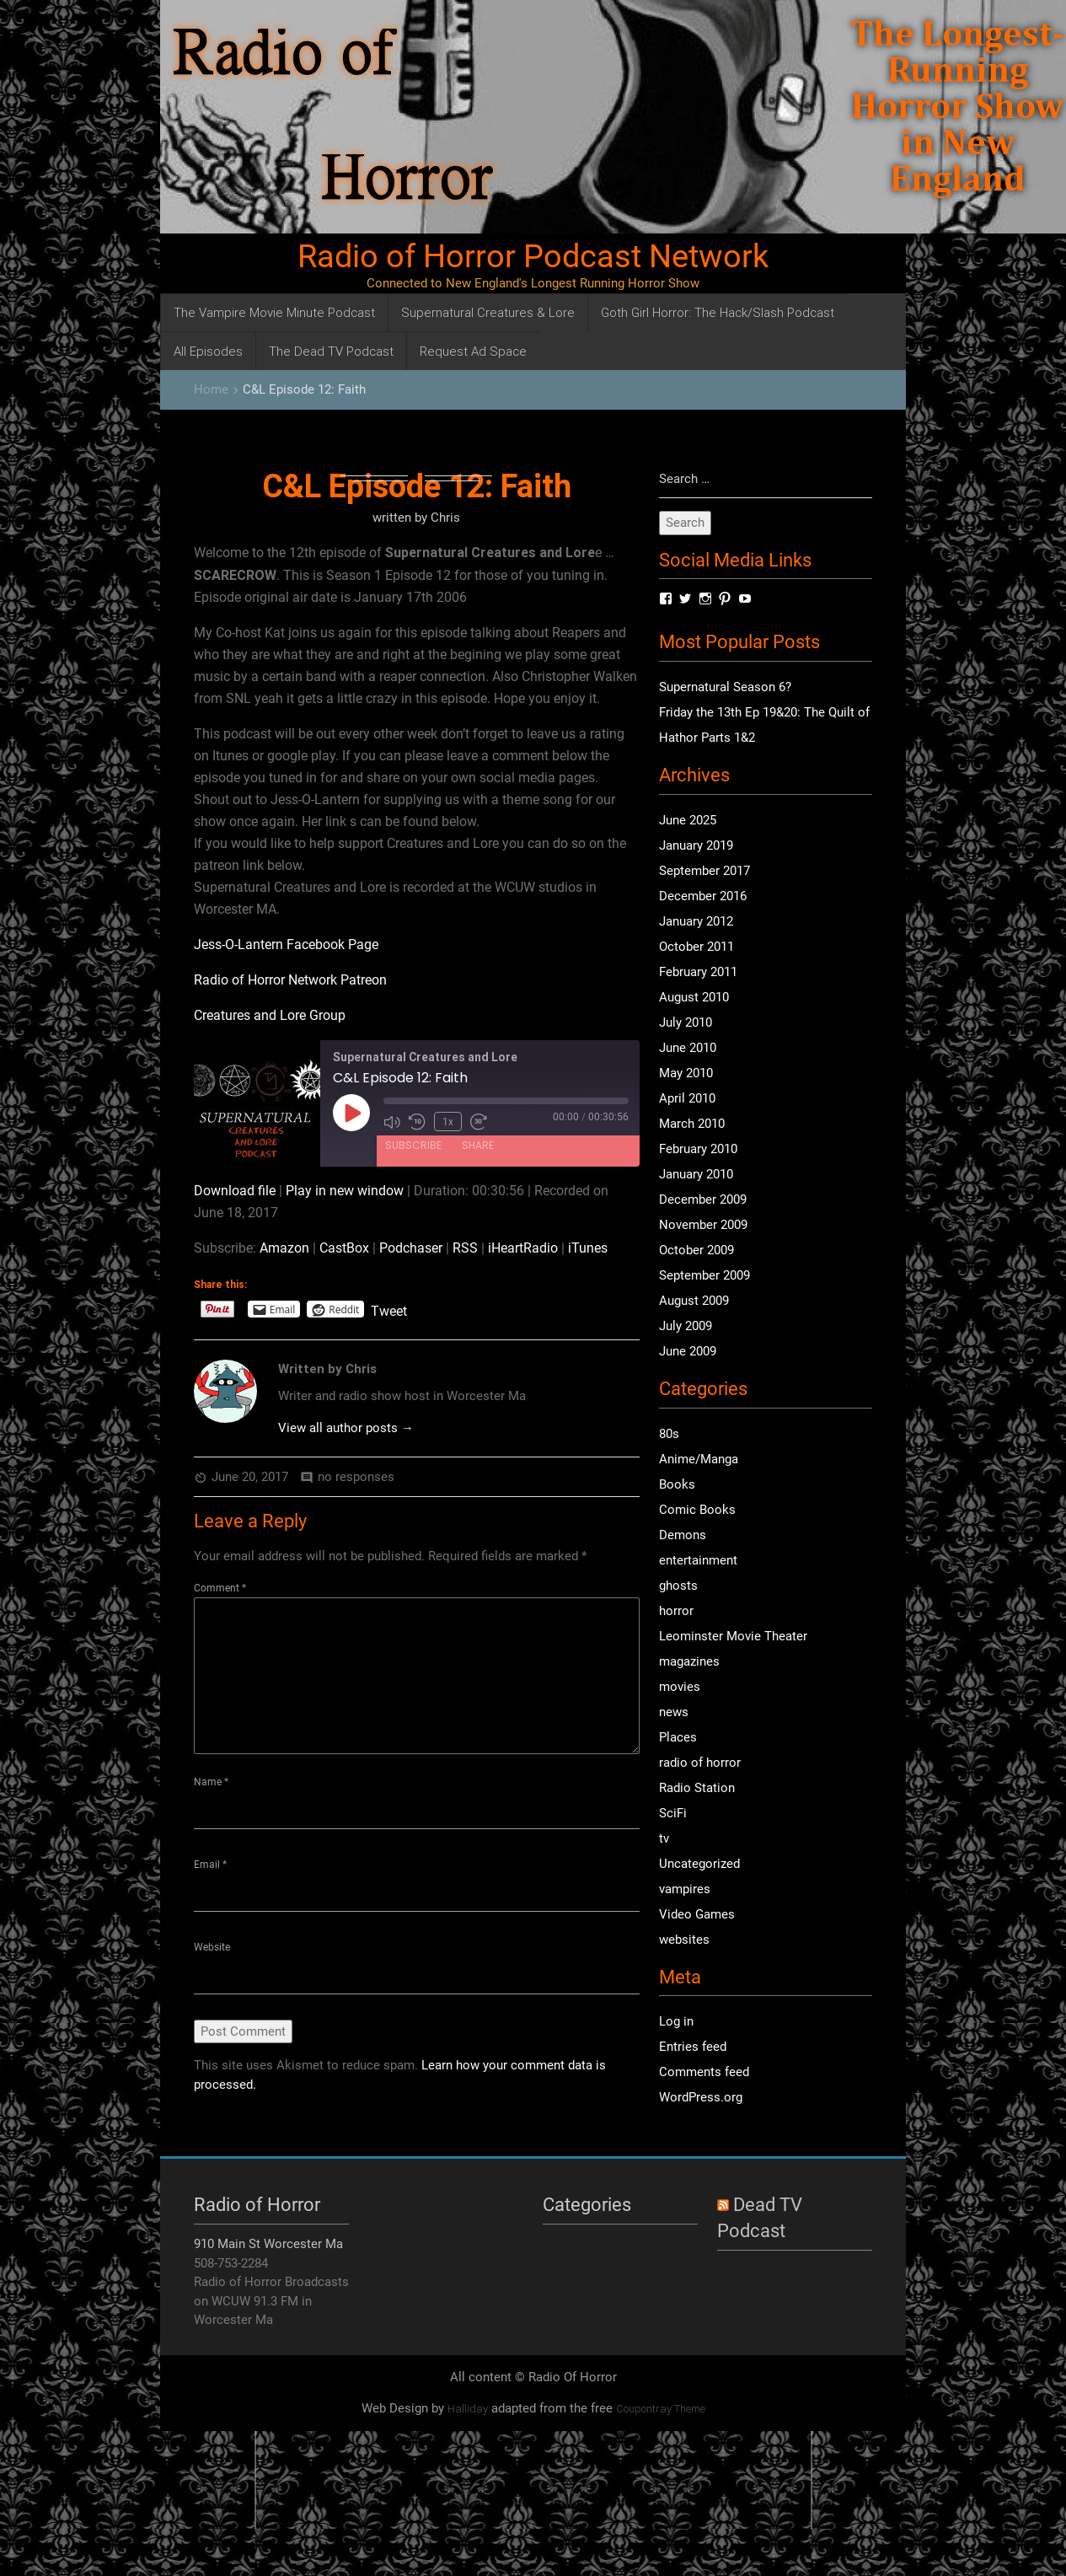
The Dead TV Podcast (331, 351)
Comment (220, 1588)
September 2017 (704, 871)
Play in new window (345, 1191)
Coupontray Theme (660, 2409)
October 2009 (696, 1250)
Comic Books (697, 1509)
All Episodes (208, 351)
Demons (682, 1535)
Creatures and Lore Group (270, 1015)
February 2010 (698, 1149)
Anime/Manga (698, 1459)
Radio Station (697, 1787)
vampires (684, 1889)
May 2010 (686, 1073)
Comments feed (704, 2072)
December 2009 (703, 1200)
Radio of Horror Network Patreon (290, 980)
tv (664, 1838)
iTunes (588, 1248)
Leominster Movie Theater (733, 1636)
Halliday (467, 2409)
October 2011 (696, 947)
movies (679, 1686)
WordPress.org (700, 2098)
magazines (689, 1661)
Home (211, 389)
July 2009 (685, 1326)
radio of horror (700, 1762)
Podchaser (410, 1248)
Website (212, 1948)
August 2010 (694, 998)
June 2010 (687, 1048)
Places (678, 1737)
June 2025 (687, 821)
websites (684, 1939)
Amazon (284, 1248)
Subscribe (413, 1144)
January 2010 (696, 1175)
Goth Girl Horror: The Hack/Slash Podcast (717, 312)
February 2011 (698, 972)
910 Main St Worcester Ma (268, 2244)
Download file (235, 1191)
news (673, 1712)
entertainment (698, 1560)
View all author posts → (346, 1428)
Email (210, 1865)
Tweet (389, 1309)
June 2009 (687, 1352)
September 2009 (704, 1276)
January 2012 (696, 922)
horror (676, 1610)
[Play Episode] (351, 1112)
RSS (465, 1248)
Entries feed (692, 2047)
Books (677, 1484)
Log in (676, 2022)
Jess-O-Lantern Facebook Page (286, 944)
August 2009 (694, 1301)
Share (478, 1144)
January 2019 (696, 846)
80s (669, 1433)
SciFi (673, 1813)
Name (211, 1782)
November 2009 (703, 1225)
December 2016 (703, 896)
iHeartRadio (523, 1248)
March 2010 (692, 1124)
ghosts (678, 1585)
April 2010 (687, 1099)
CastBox (344, 1248)
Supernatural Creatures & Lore (488, 312)
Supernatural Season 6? (725, 687)
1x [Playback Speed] (447, 1121)
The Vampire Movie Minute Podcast (274, 312)
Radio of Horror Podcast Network (533, 256)
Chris (445, 517)
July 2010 (685, 1023)
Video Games (697, 1914)
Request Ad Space (473, 351)
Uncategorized (699, 1863)
